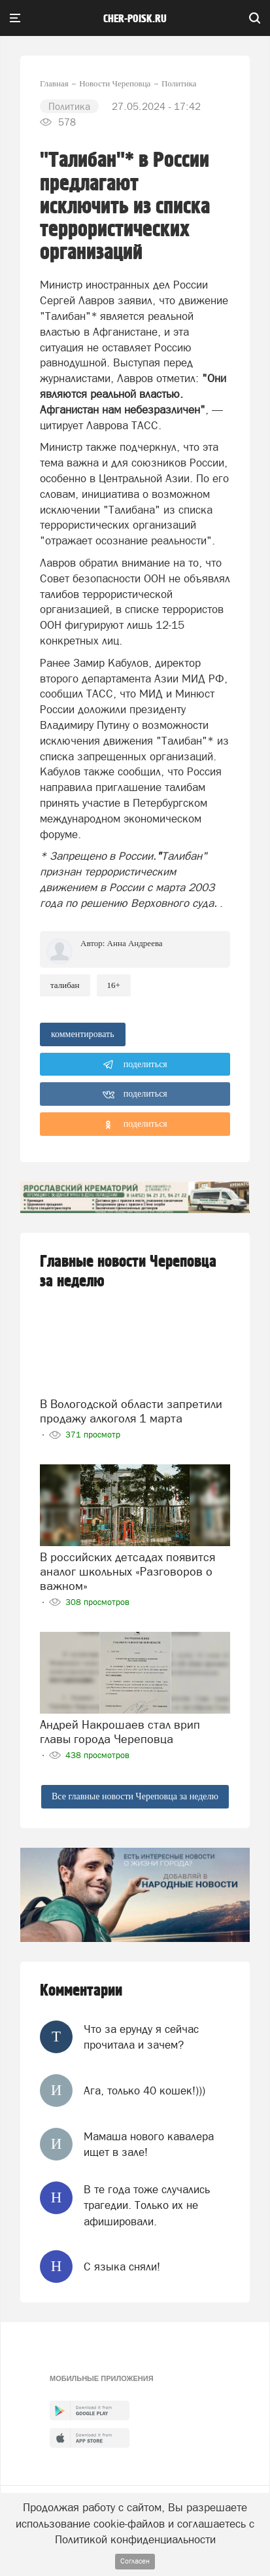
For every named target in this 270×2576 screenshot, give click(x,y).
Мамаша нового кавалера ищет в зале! (149, 2144)
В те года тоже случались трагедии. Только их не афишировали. (147, 2205)
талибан (65, 985)
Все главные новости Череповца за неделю (135, 1796)
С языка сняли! (122, 2266)
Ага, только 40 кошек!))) (144, 2090)
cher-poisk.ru (135, 19)
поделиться (135, 1064)
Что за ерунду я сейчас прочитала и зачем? (141, 2036)
